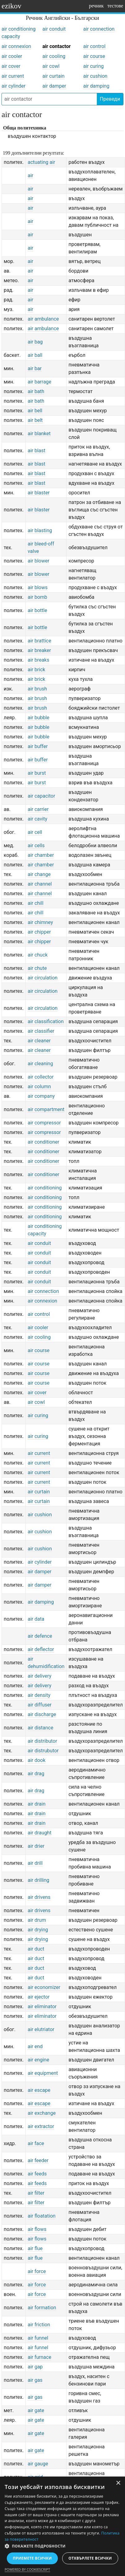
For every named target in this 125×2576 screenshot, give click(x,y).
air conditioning (45, 1188)
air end (35, 2046)
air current (13, 76)
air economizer (44, 1987)
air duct (36, 1949)
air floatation (41, 2216)
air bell (35, 411)
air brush (37, 689)
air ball (35, 355)
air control (94, 46)
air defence (40, 1636)
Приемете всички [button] (32, 2558)
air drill (35, 1863)
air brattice (39, 641)
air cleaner (39, 1041)
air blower (38, 561)
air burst (37, 773)
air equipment (43, 2073)
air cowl (50, 66)
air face (36, 2143)
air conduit (54, 29)
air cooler (12, 56)
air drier (36, 1846)
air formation (42, 2308)
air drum (37, 1920)
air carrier (38, 809)
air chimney (40, 922)
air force (37, 2271)
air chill (35, 903)
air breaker (39, 650)
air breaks (38, 660)
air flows (37, 2229)
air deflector (41, 1649)
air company (41, 1096)
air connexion (16, 46)
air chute (37, 968)
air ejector (39, 1997)
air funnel (38, 2338)
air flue (35, 2248)
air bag (35, 342)
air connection (98, 29)
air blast (36, 450)
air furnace (39, 2357)
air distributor (42, 1741)
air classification (45, 1021)
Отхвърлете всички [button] (90, 2558)
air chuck (37, 955)
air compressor (44, 1123)
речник (96, 5)
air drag (36, 1773)
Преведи (110, 99)
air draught (39, 1833)
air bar (34, 368)
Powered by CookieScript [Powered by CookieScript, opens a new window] (27, 2569)
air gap (35, 2367)
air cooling (53, 56)
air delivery (39, 1676)
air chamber (41, 855)
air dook (36, 1760)
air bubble (38, 718)
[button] (62, 2546)
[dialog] (62, 2526)
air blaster (39, 493)
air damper (54, 86)
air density (39, 1695)
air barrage (39, 382)
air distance (40, 1728)
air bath (36, 391)
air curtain (53, 76)
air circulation (42, 978)
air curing (93, 66)
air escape (39, 2090)
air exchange (41, 2113)
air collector (41, 1077)
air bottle (37, 610)
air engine (38, 2060)
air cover (11, 66)
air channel (40, 884)
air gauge (38, 2464)
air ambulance (43, 319)
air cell (35, 832)
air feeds (37, 2174)
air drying (38, 1930)
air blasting (40, 530)
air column (39, 1086)
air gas (35, 2380)
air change (39, 874)
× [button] (118, 2483)
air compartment (46, 1109)
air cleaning (40, 1064)
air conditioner (43, 1142)
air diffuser (39, 1705)
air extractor (41, 2126)
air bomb (37, 597)
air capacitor (41, 796)
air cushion (95, 76)
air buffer (38, 746)
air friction (39, 2325)
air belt (35, 420)
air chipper (39, 932)
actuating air (41, 162)
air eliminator (42, 2006)
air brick (36, 669)
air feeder (38, 2160)
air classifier (41, 1031)
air (30, 175)
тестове (115, 5)
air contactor (56, 46)
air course (94, 56)
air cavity (37, 819)
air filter (36, 2193)
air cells (36, 845)
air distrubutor (43, 1751)
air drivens (39, 1897)
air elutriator (41, 2029)
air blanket (39, 433)
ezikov (11, 6)
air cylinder (13, 86)
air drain (36, 1804)
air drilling (38, 1880)
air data (36, 1619)
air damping (96, 86)
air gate (36, 2410)
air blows (37, 587)
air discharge (42, 1714)
